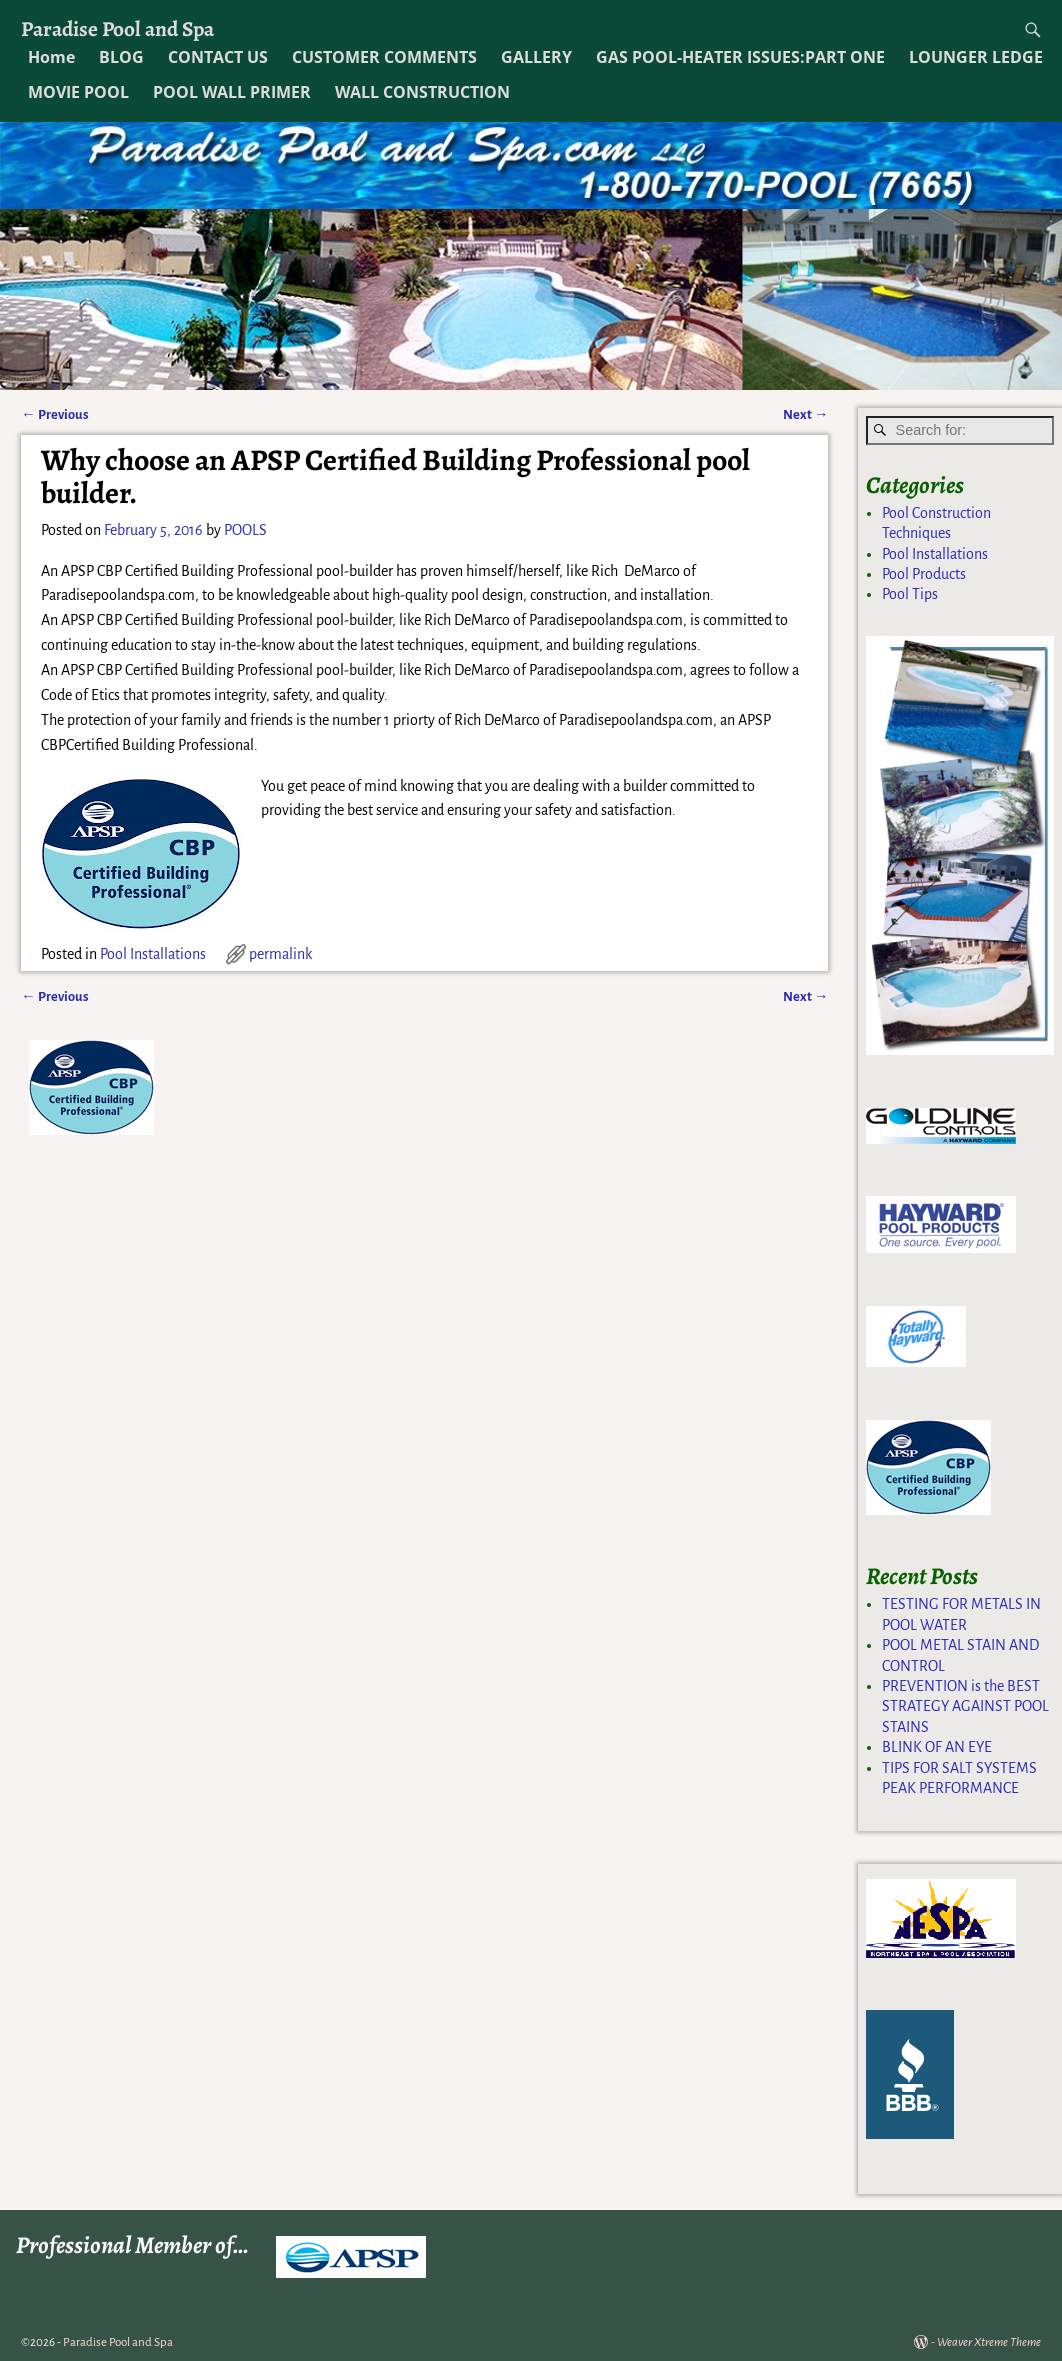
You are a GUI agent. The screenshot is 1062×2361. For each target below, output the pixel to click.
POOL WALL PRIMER (232, 92)
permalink (280, 954)
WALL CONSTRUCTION (422, 92)
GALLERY (536, 57)
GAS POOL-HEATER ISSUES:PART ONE (740, 57)
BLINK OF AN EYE (937, 1747)
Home (51, 57)
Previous (54, 414)
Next (805, 414)
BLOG (121, 57)
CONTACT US (218, 57)
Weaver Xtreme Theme (989, 2342)
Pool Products (924, 574)
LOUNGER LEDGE (976, 57)
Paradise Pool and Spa (117, 28)
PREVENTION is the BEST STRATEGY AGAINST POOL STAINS (965, 1706)
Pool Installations (153, 954)
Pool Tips (910, 594)
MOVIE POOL (78, 92)
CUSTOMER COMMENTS (384, 57)
